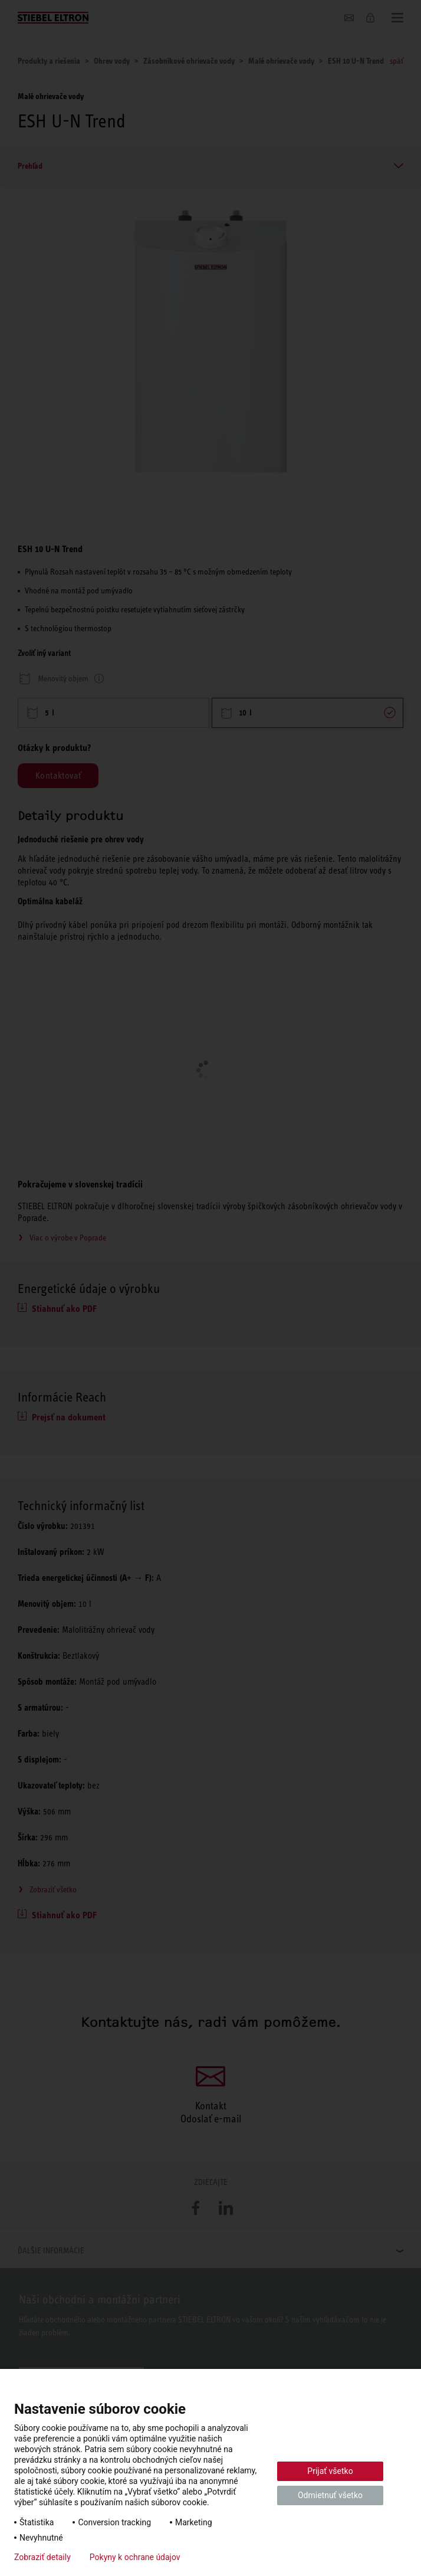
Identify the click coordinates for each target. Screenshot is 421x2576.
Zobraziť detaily (42, 2557)
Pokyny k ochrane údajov (135, 2557)
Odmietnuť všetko (330, 2495)
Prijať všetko (330, 2471)
